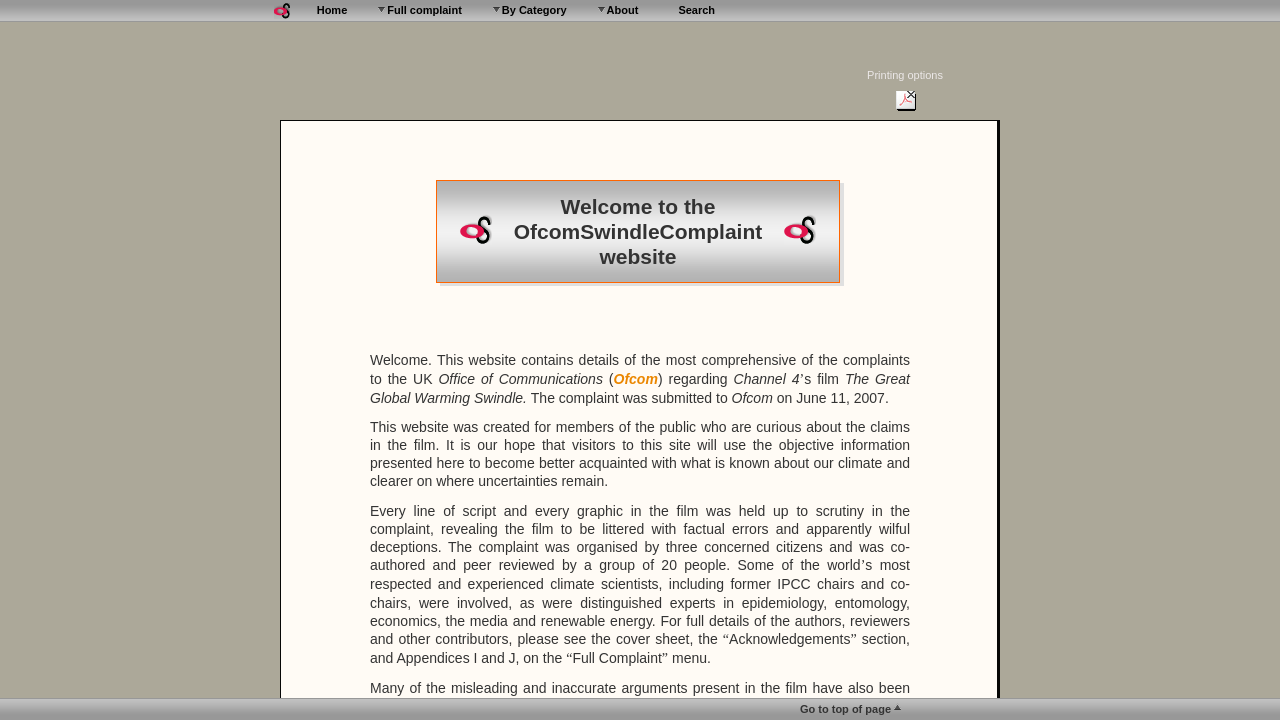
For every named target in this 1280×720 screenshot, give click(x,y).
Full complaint (424, 10)
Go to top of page (845, 709)
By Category (534, 10)
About (623, 10)
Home (332, 10)
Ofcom (636, 379)
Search (696, 10)
